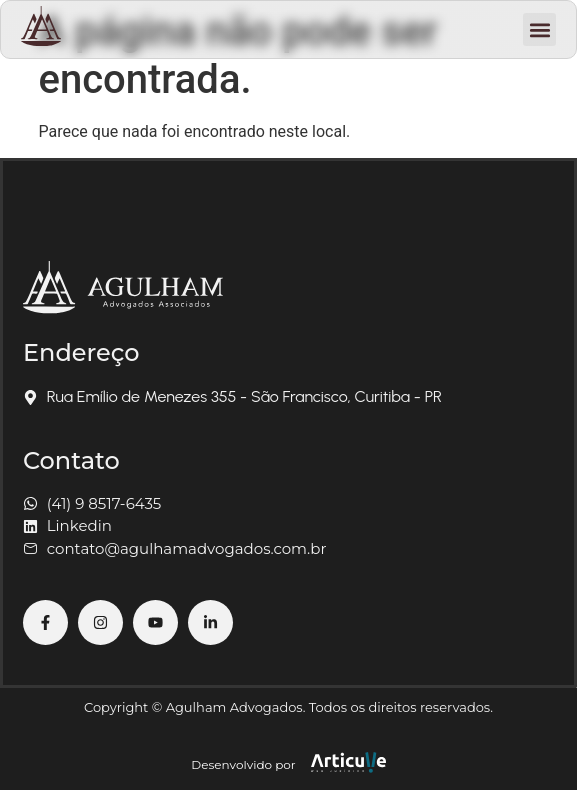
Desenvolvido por (243, 764)
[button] (539, 29)
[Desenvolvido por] (348, 762)
